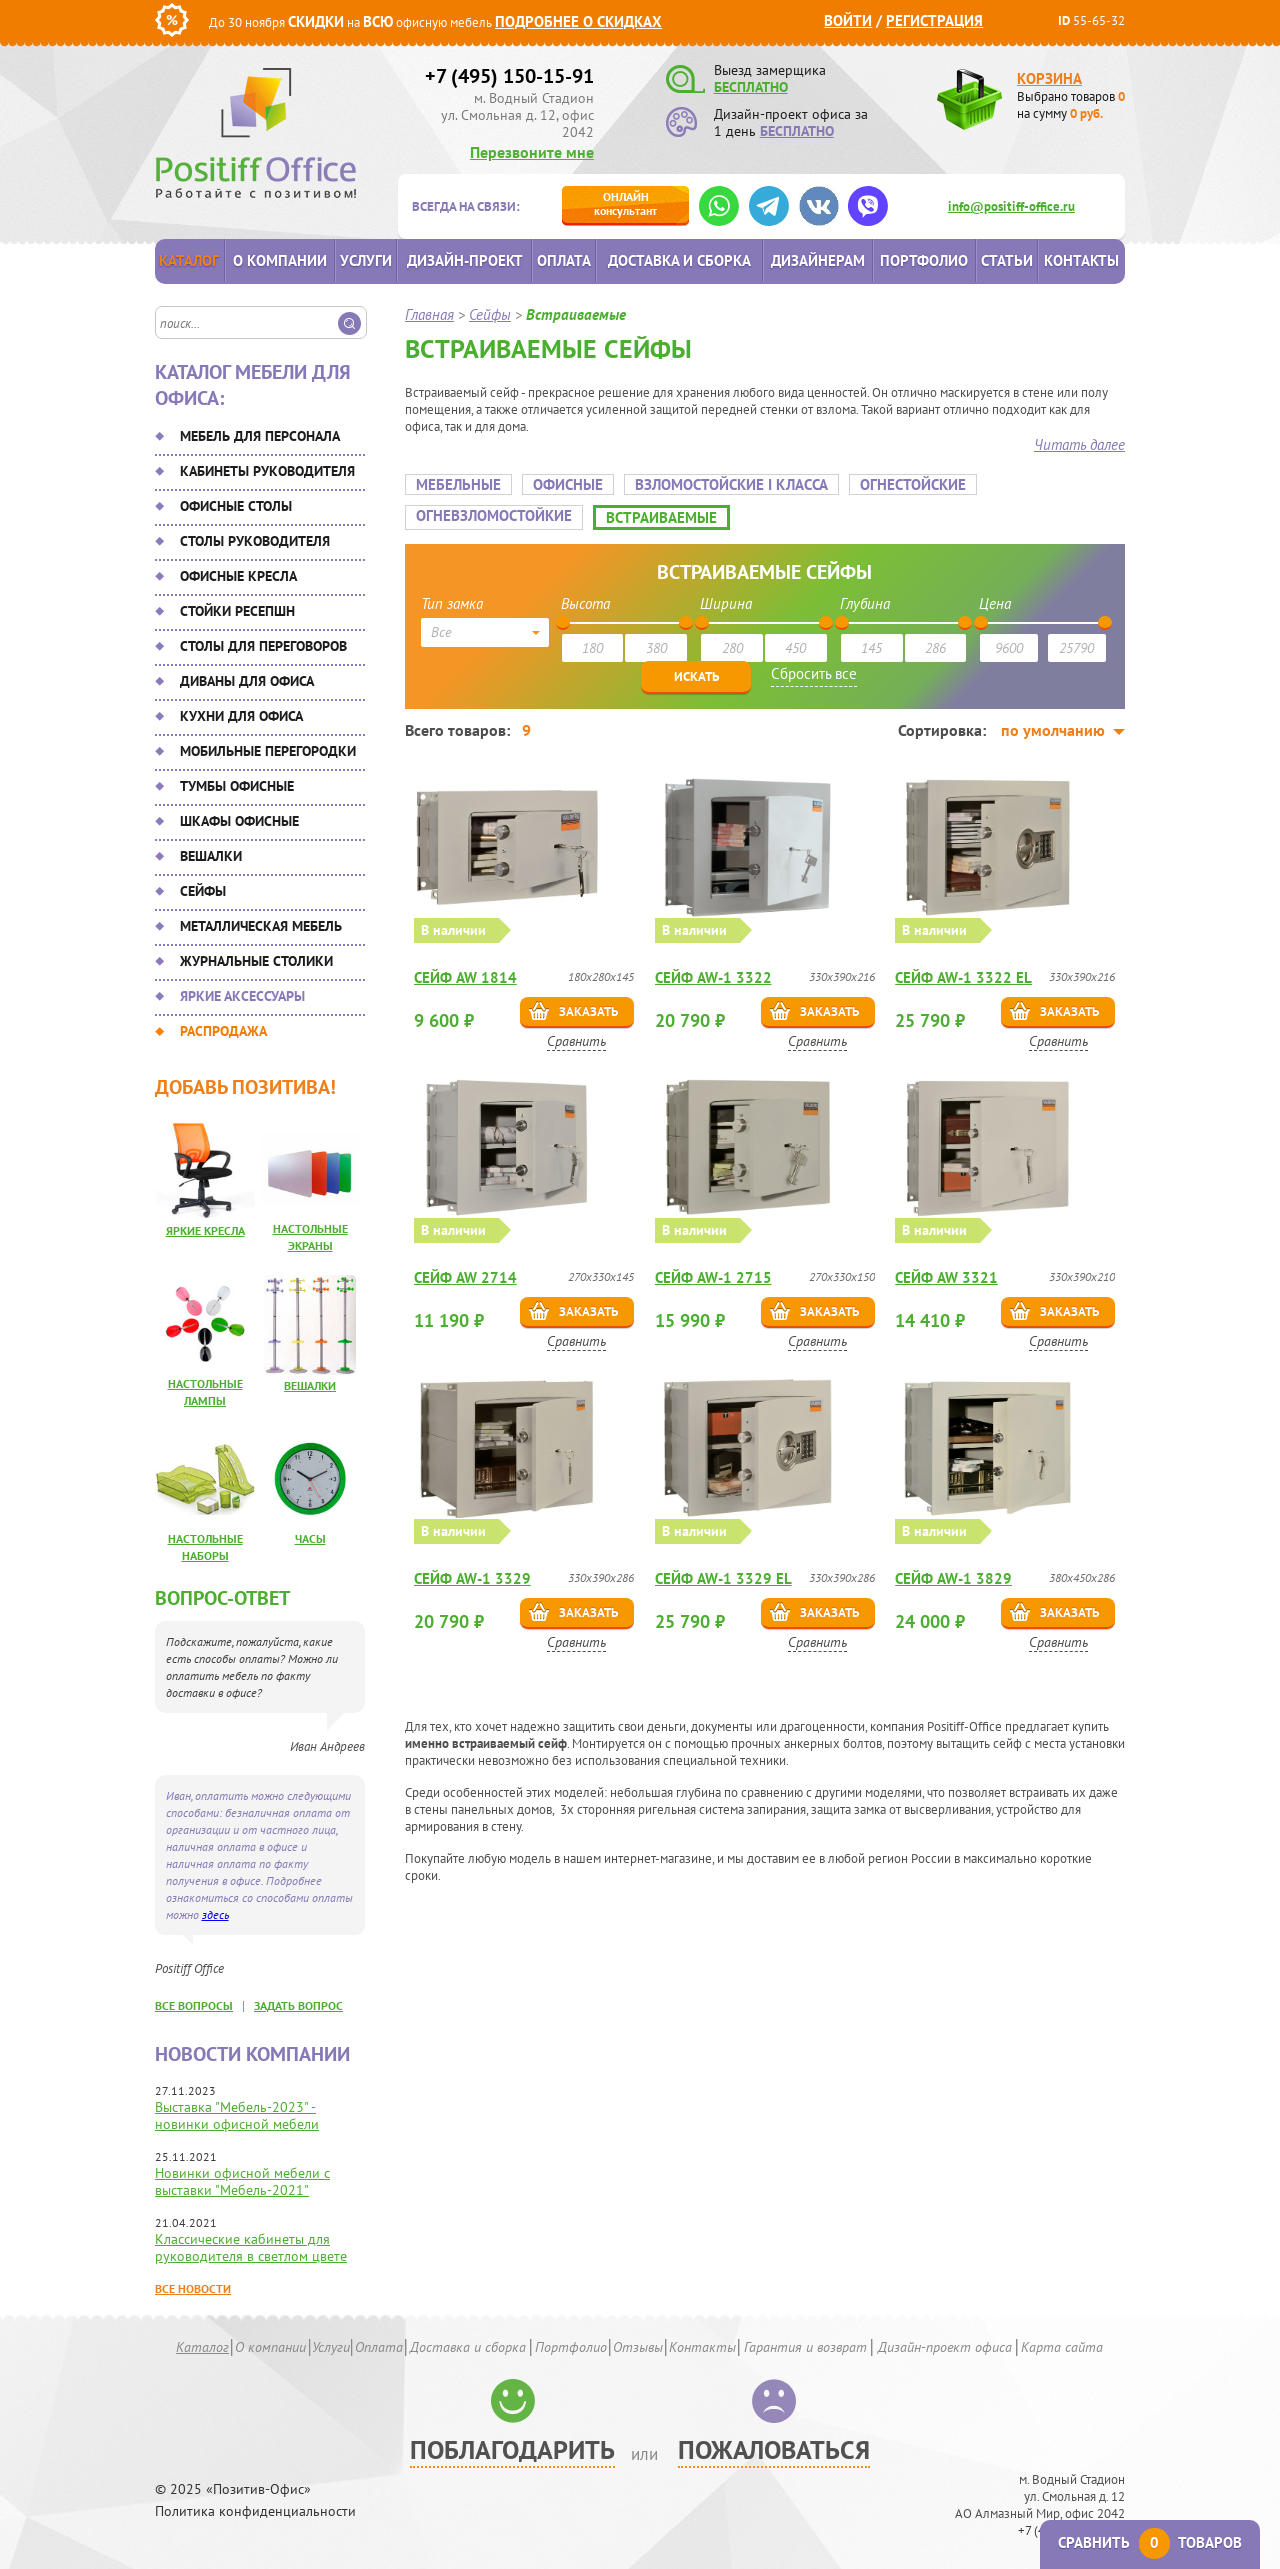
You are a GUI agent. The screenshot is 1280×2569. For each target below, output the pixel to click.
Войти (848, 20)
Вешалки (211, 856)
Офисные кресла (238, 576)
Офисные (568, 484)
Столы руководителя (255, 541)
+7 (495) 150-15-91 (509, 76)
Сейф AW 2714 (466, 1272)
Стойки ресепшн (237, 611)
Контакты (1081, 260)
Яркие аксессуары (242, 996)
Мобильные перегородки (268, 751)
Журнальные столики (256, 961)
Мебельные (458, 484)
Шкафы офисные (239, 821)
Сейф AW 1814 (466, 975)
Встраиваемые (661, 517)
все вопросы (194, 2005)
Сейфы (203, 891)
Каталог (189, 260)
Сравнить (578, 1039)
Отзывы (638, 2347)
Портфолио (924, 260)
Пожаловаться (774, 2449)
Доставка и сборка (679, 260)
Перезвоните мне (532, 152)
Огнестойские (913, 484)
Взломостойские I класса (731, 484)
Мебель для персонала (260, 436)
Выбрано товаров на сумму (1071, 105)
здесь (215, 1914)
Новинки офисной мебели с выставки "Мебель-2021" (242, 2181)
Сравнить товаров (1150, 2542)
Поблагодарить (512, 2449)
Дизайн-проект (465, 260)
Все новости (193, 2288)
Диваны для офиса (247, 681)
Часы (310, 1538)
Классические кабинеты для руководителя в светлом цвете (251, 2247)
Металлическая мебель (261, 926)
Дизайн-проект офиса (945, 2347)
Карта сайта (1062, 2347)
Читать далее (1079, 444)
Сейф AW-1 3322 (713, 975)
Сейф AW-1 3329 (473, 1569)
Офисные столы (236, 506)
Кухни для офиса (241, 716)
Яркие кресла (205, 1230)
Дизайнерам (818, 260)
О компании (280, 260)
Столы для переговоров (263, 646)
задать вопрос (298, 2005)
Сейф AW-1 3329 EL (723, 1569)
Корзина (1049, 78)
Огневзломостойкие (494, 515)
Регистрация (934, 20)
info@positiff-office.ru (1011, 206)
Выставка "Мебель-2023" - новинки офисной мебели (237, 2115)
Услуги (366, 260)
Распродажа (223, 1031)
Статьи (1007, 260)
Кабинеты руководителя (267, 471)
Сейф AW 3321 (946, 1272)
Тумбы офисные (237, 786)
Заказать (589, 1009)
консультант (625, 203)
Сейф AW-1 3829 (953, 1569)
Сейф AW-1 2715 (713, 1272)
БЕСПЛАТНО (751, 87)
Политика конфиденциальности (255, 2511)
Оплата (564, 260)
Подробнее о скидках (578, 21)
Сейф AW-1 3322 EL (963, 975)
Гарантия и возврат (805, 2347)
